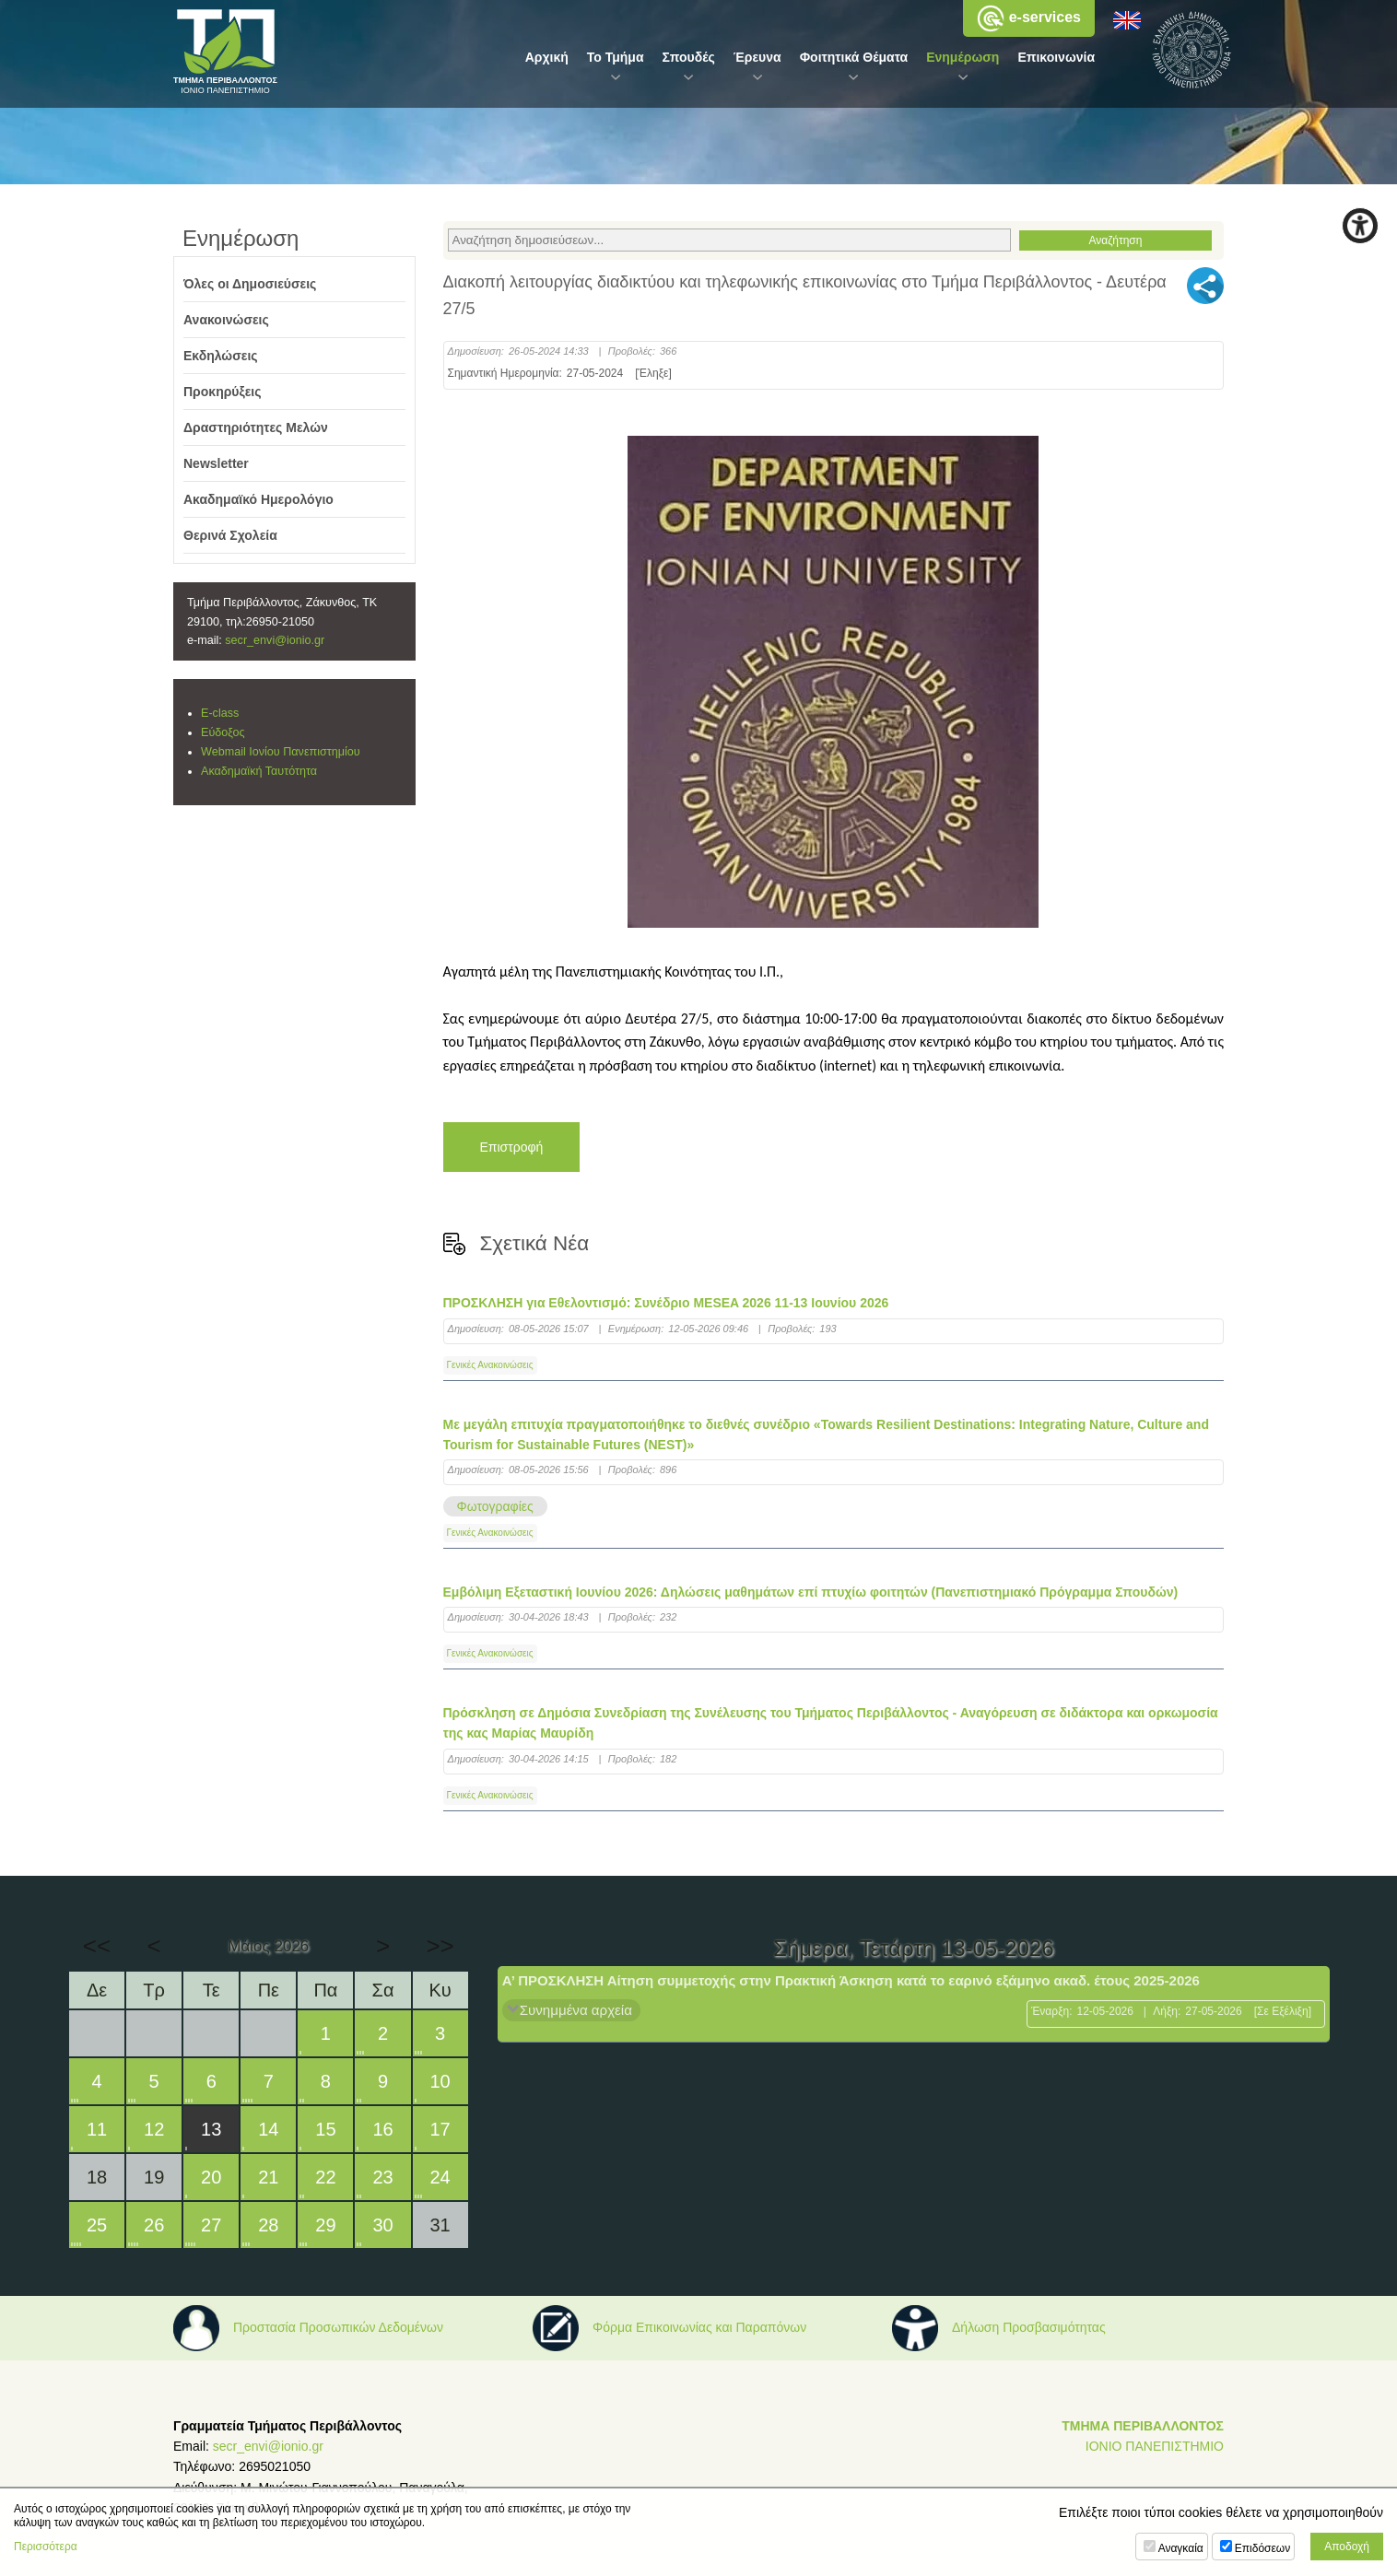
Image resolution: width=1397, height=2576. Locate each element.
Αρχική (547, 57)
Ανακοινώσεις (226, 319)
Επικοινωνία (1056, 57)
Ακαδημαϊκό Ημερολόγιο (258, 499)
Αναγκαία (1180, 2548)
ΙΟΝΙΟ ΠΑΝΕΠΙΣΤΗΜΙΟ (1155, 2446)
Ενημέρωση (962, 57)
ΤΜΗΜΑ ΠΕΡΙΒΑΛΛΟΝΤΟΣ (1143, 2425)
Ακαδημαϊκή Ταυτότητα (259, 771)
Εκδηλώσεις (220, 355)
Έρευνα (757, 57)
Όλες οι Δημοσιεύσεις (249, 283)
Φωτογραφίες (495, 1506)
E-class (220, 713)
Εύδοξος (223, 732)
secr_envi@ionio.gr (274, 640)
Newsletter (216, 463)
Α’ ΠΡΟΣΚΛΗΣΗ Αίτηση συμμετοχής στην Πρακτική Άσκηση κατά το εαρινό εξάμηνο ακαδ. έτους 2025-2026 (851, 1980)
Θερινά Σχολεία (230, 535)
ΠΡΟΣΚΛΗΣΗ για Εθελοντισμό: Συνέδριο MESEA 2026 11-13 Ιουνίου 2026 (666, 1302)
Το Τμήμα (615, 57)
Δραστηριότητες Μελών (255, 427)
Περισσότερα (45, 2546)
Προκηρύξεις (222, 391)
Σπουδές (689, 57)
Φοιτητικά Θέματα (854, 57)
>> (439, 1946)
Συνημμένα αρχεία (576, 2010)
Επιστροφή (512, 1147)
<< (97, 1946)
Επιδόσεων (1262, 2548)
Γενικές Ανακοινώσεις (490, 1365)
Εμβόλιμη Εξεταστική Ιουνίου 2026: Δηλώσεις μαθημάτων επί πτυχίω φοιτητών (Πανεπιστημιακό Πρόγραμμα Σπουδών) (811, 1592)
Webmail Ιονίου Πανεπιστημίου (280, 751)
